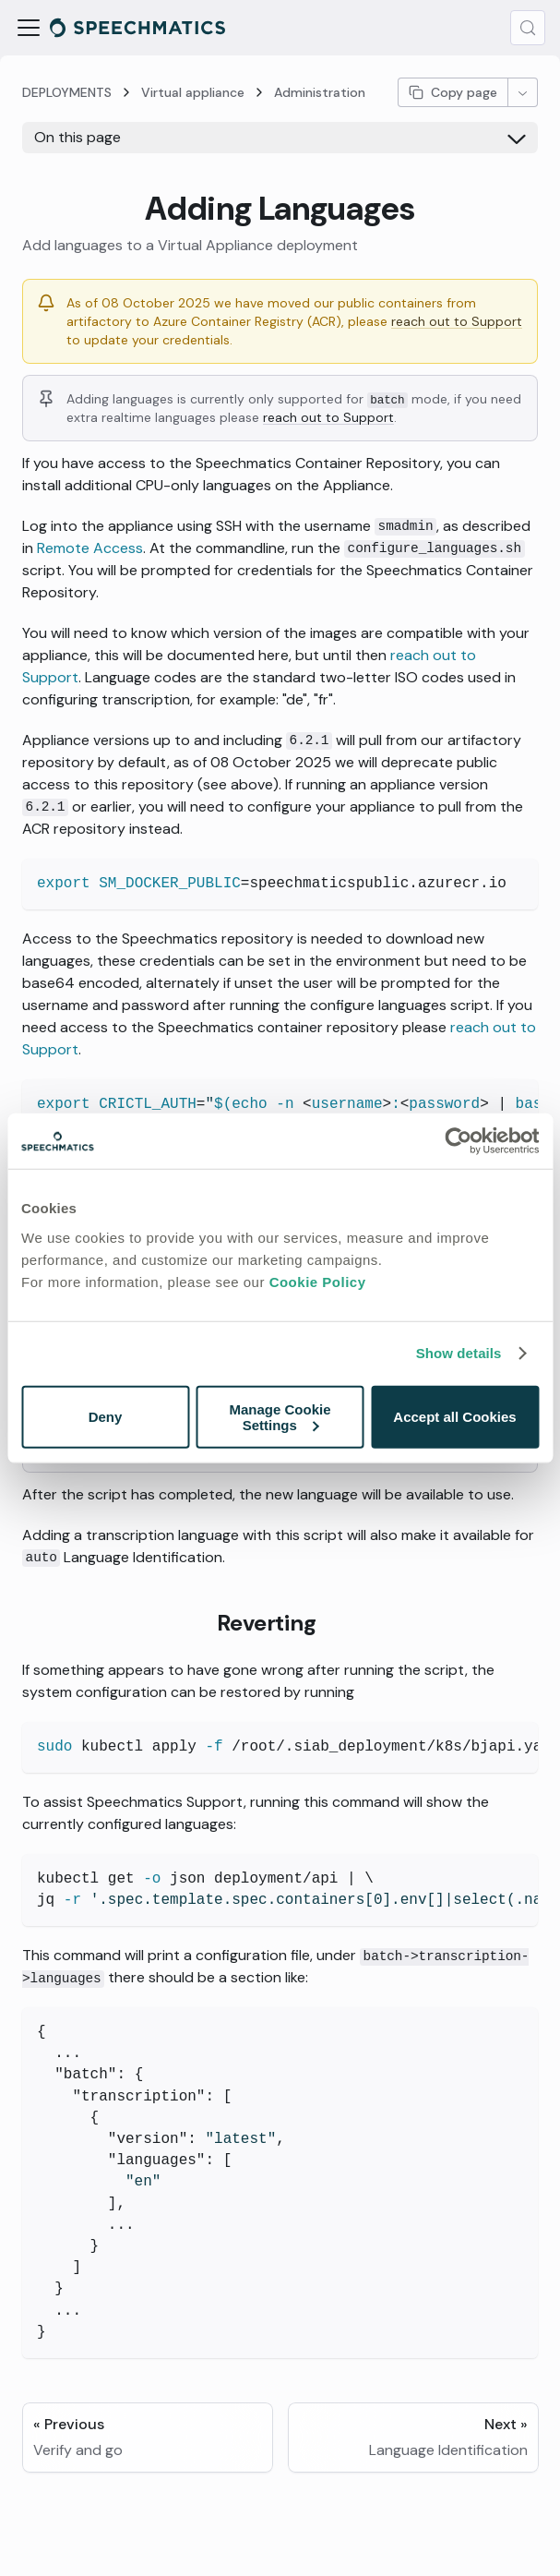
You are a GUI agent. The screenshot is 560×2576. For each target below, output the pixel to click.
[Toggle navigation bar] (28, 28)
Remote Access (90, 548)
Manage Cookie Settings (279, 1416)
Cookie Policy (317, 1281)
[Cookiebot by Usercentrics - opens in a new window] (458, 1141)
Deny (106, 1417)
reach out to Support (456, 321)
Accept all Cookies (454, 1417)
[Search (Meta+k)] (527, 27)
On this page (77, 137)
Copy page (453, 92)
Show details (459, 1353)
